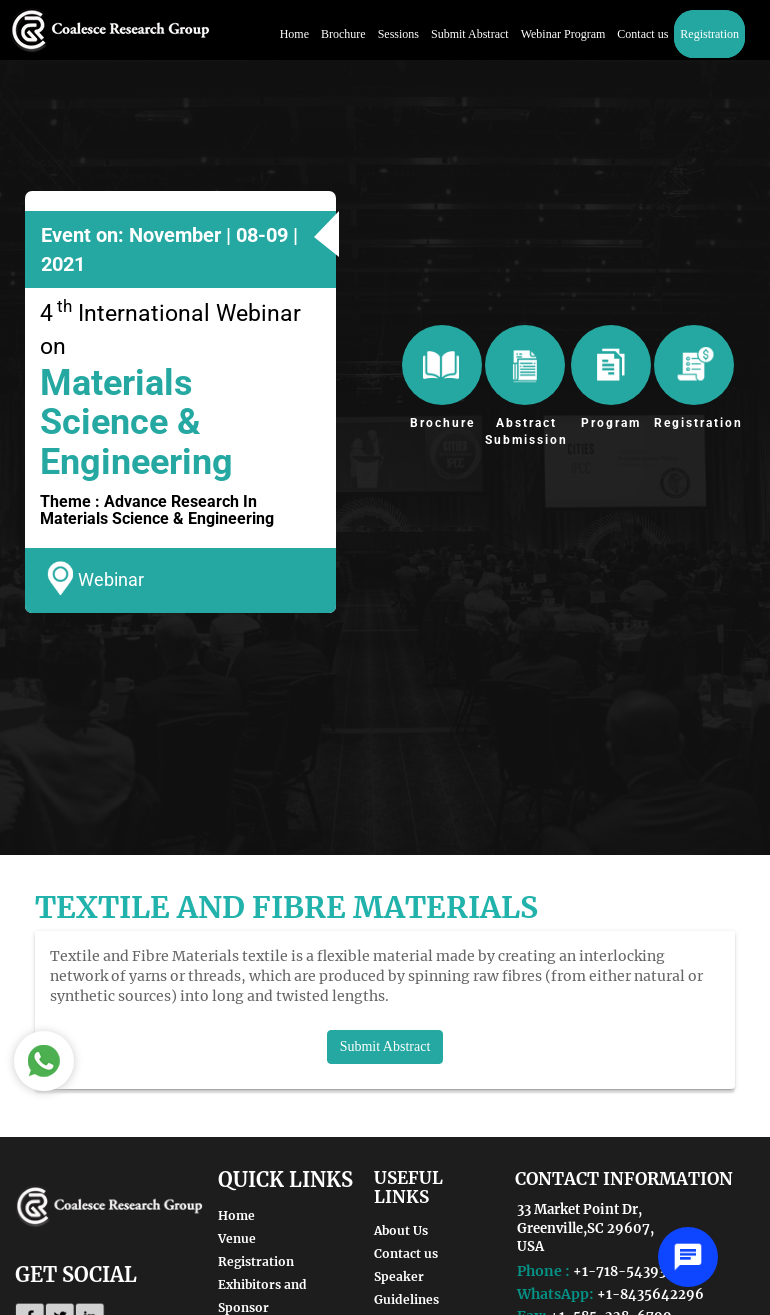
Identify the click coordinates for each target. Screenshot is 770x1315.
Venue (237, 1238)
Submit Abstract (470, 34)
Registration (709, 34)
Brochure (343, 34)
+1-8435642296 (650, 1294)
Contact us (642, 34)
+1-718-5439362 (628, 1271)
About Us (401, 1230)
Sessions (398, 34)
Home (294, 34)
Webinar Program (563, 34)
